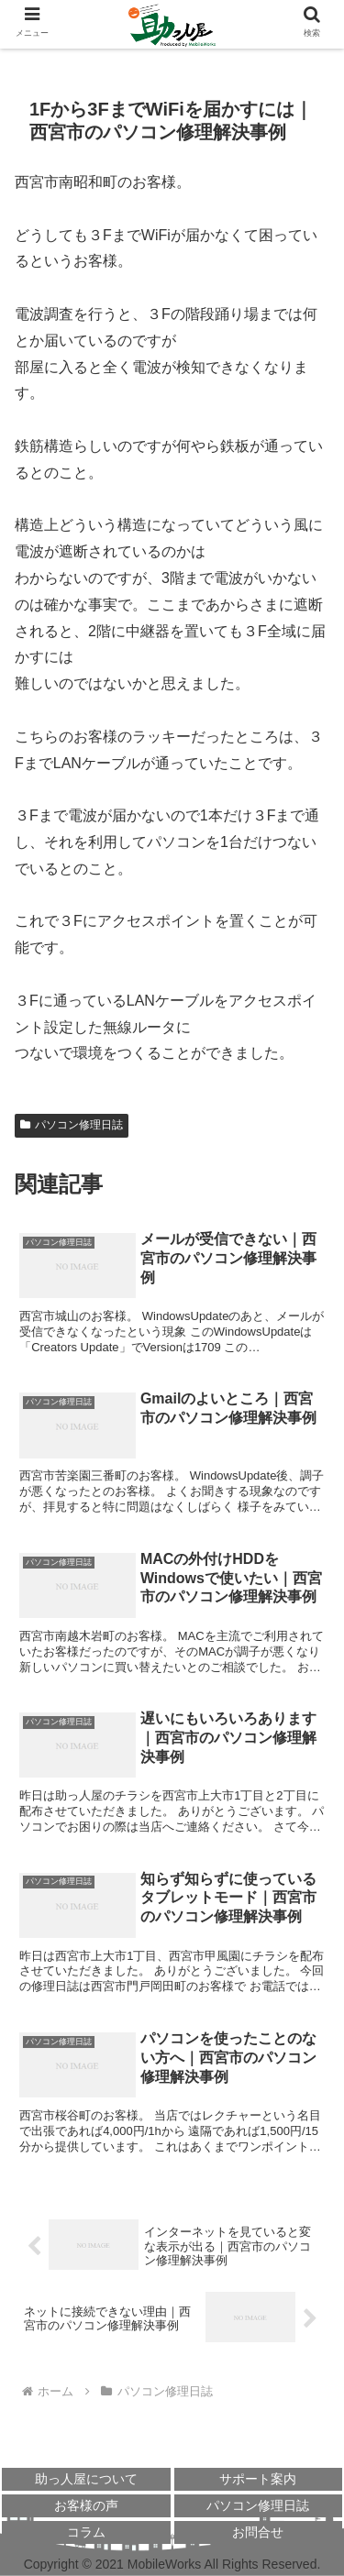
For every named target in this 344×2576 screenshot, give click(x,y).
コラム (86, 2532)
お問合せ (257, 2532)
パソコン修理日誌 (71, 1124)
